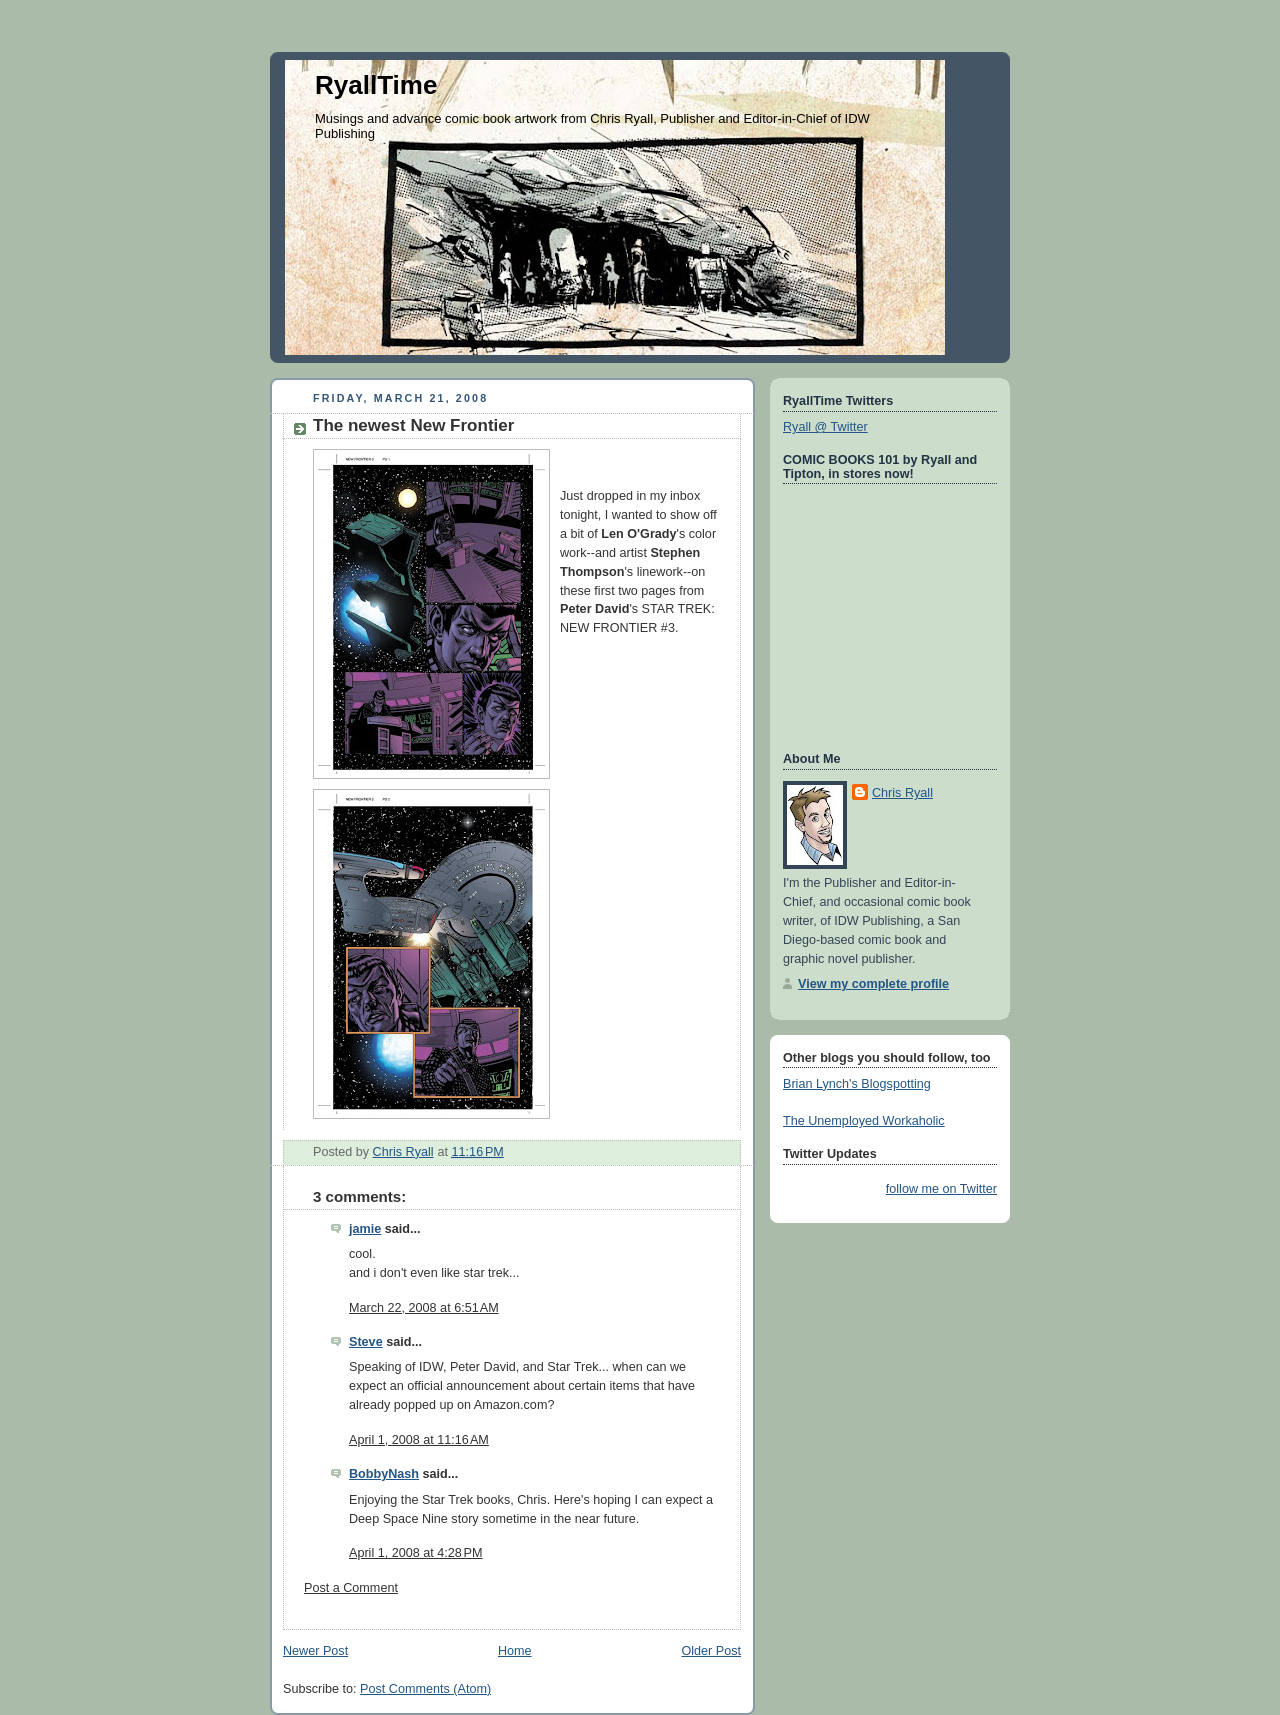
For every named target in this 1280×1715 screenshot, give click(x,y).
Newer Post (315, 1651)
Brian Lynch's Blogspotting (857, 1084)
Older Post (711, 1651)
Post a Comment (351, 1588)
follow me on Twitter (941, 1189)
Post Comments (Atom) (425, 1689)
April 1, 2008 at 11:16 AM (419, 1440)
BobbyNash (384, 1474)
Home (515, 1651)
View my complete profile (873, 984)
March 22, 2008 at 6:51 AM (424, 1308)
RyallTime (376, 85)
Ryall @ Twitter (825, 427)
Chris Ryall (902, 793)
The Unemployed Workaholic (864, 1121)
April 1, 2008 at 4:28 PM (416, 1553)
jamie (365, 1229)
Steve (366, 1342)
